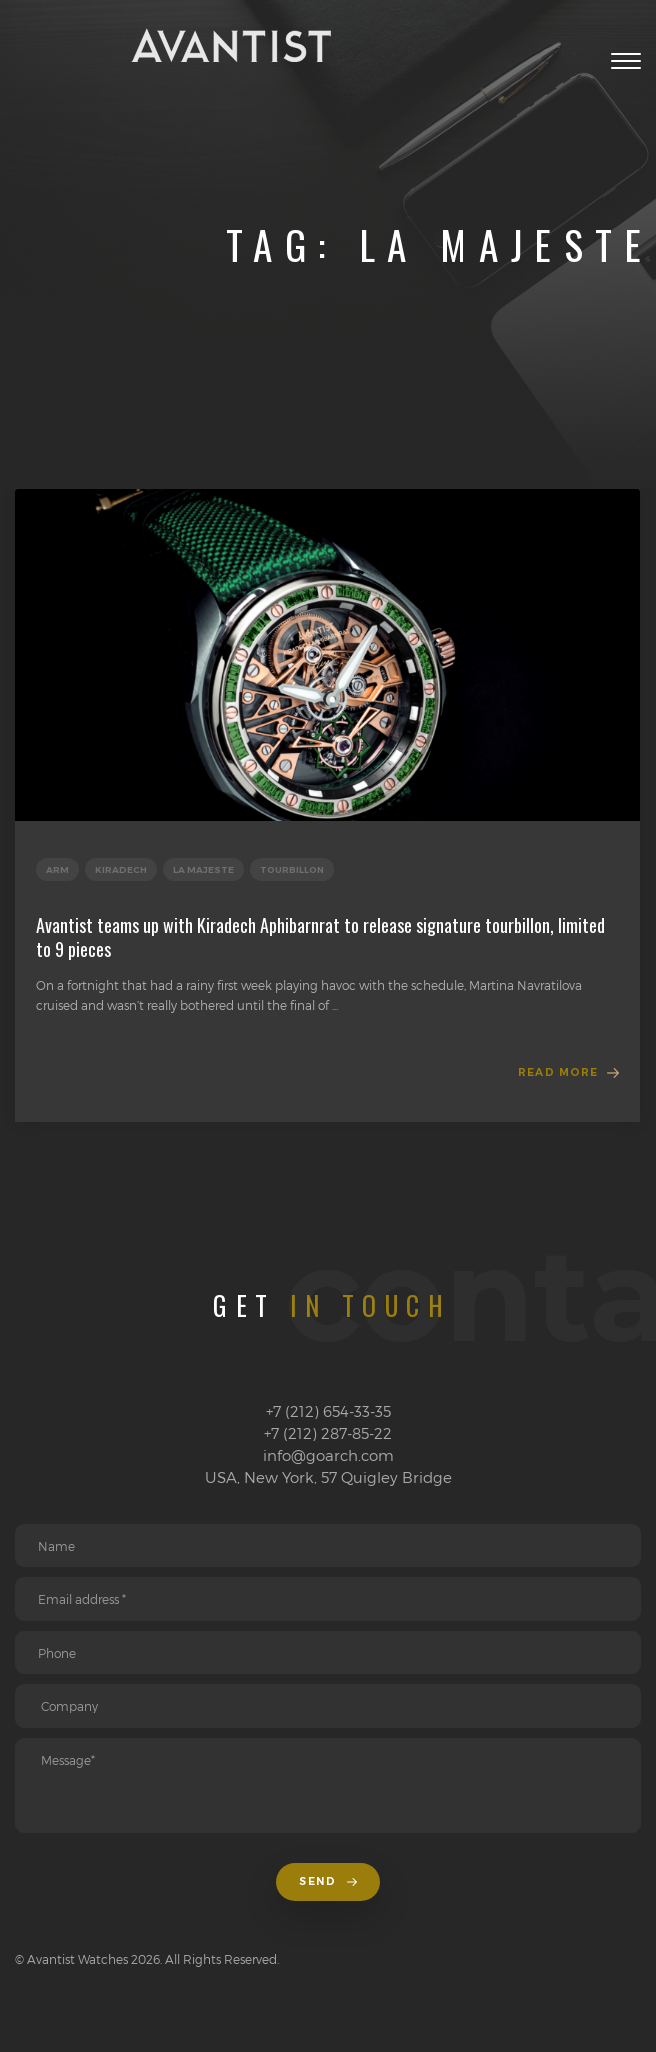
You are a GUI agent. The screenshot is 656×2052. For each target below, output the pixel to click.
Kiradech (121, 869)
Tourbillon (292, 869)
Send (328, 1881)
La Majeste (203, 869)
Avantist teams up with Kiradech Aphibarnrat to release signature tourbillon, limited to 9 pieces (320, 937)
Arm (57, 869)
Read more (558, 1072)
